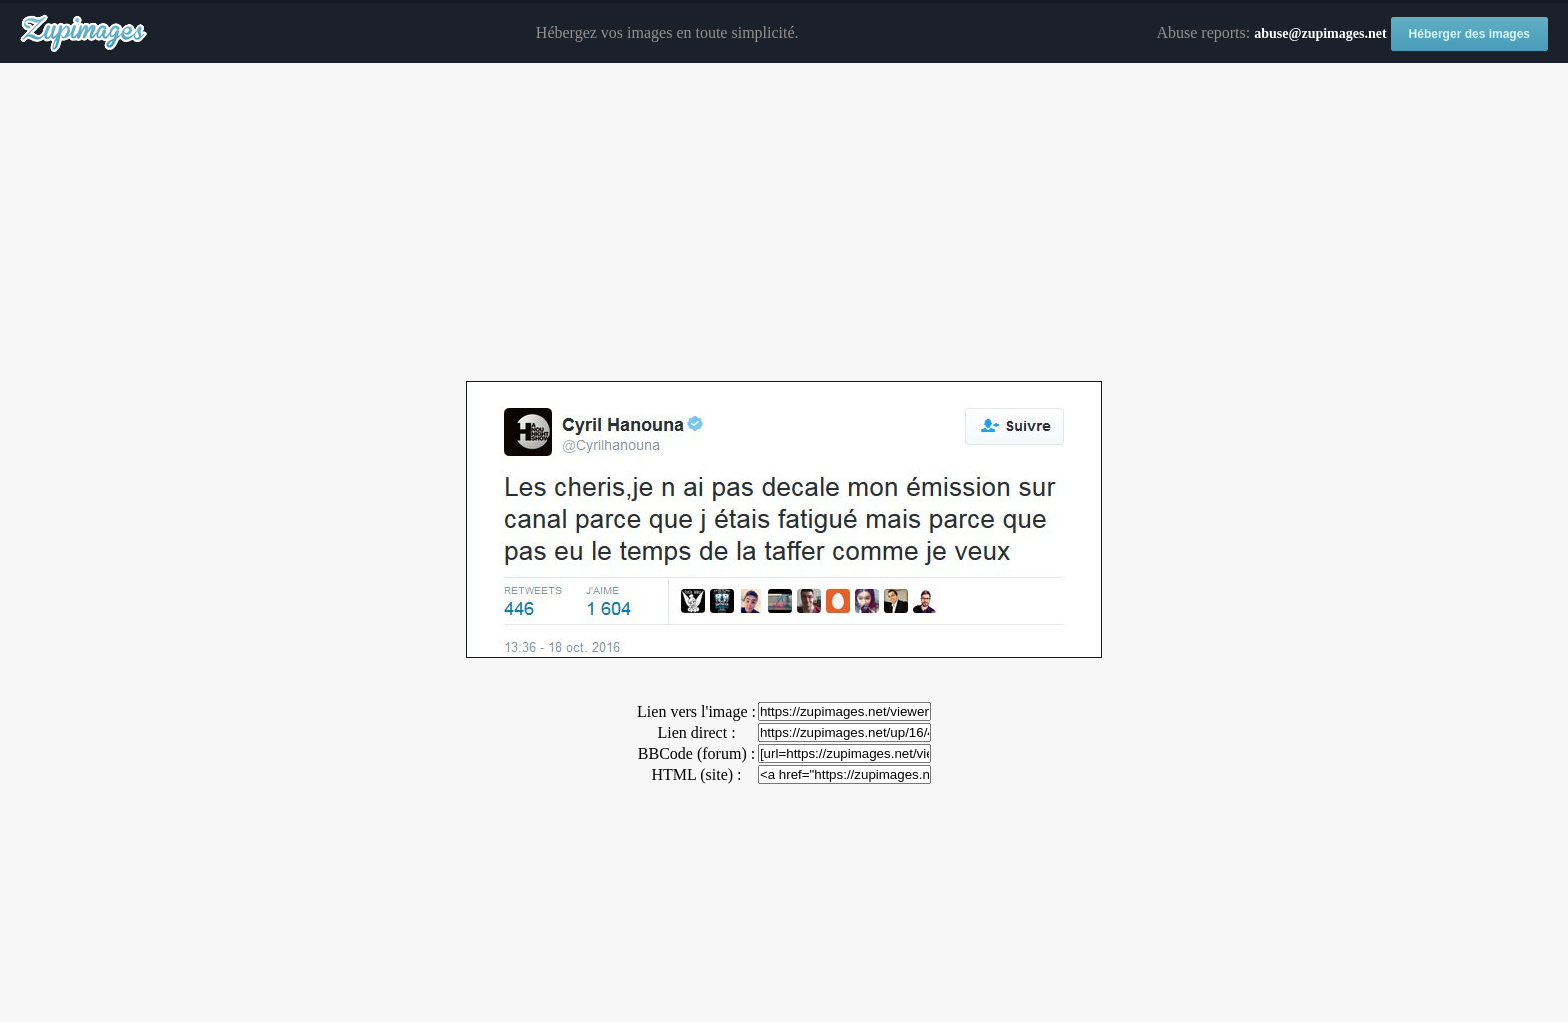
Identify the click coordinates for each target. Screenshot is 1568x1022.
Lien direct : (696, 732)
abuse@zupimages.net (1320, 33)
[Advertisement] (784, 223)
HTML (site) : (696, 774)
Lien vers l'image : (696, 711)
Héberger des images (1469, 34)
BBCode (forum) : (696, 753)
